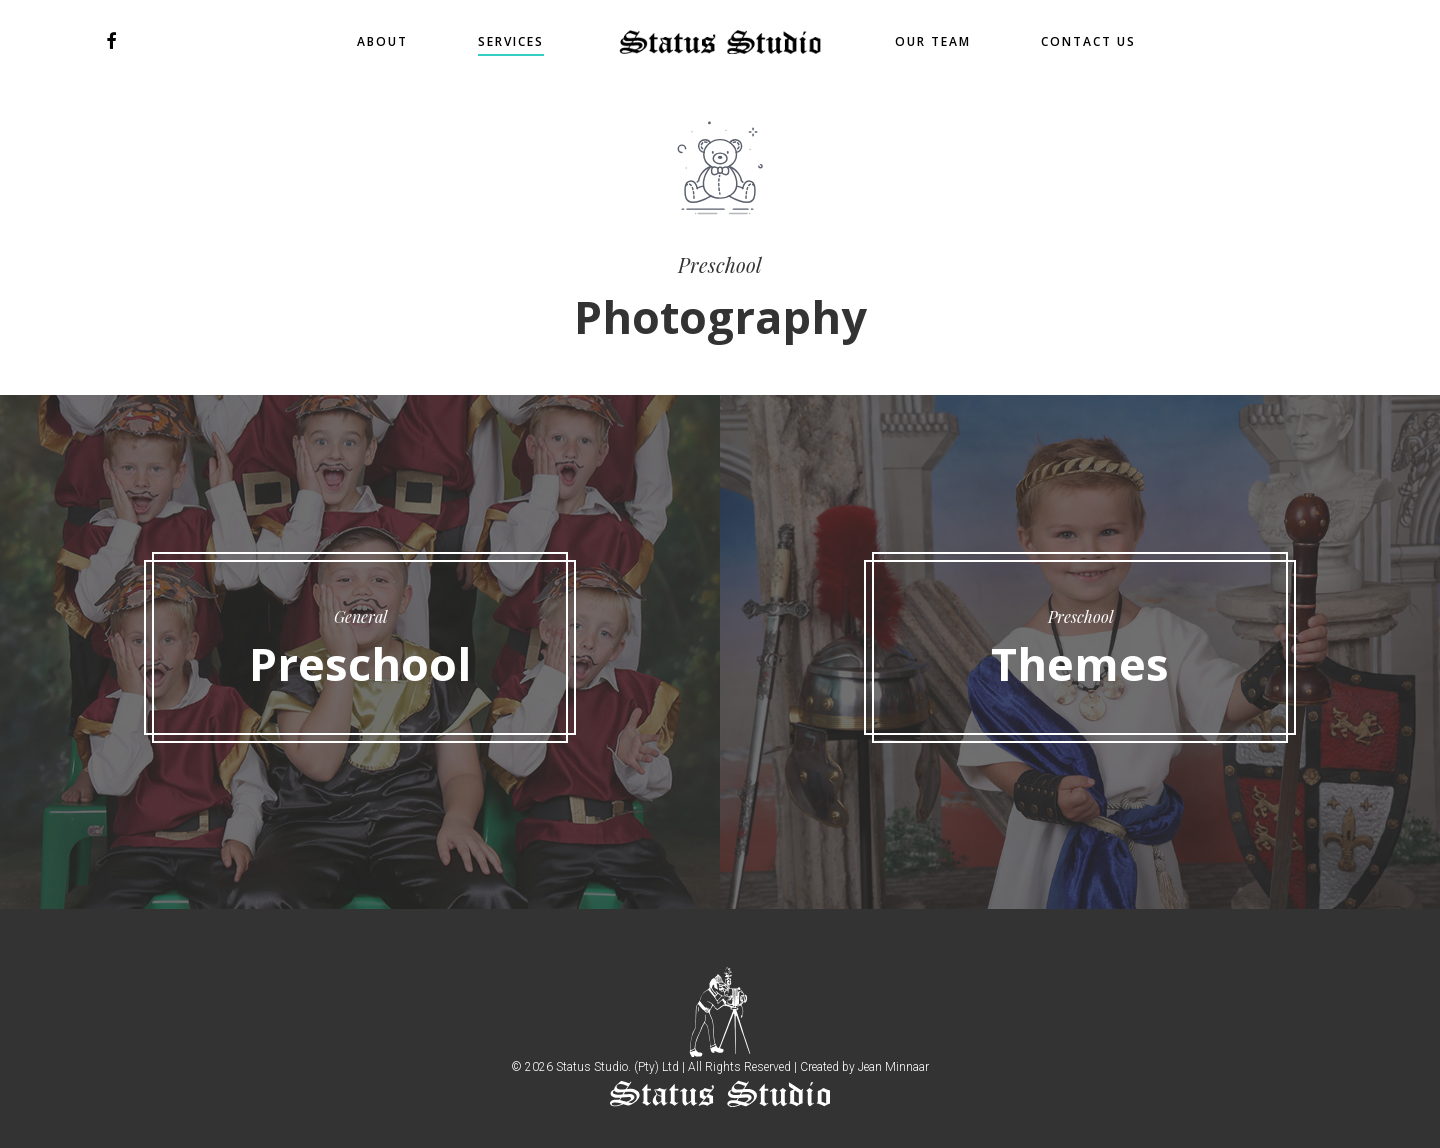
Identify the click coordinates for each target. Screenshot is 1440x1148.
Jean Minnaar (893, 1067)
